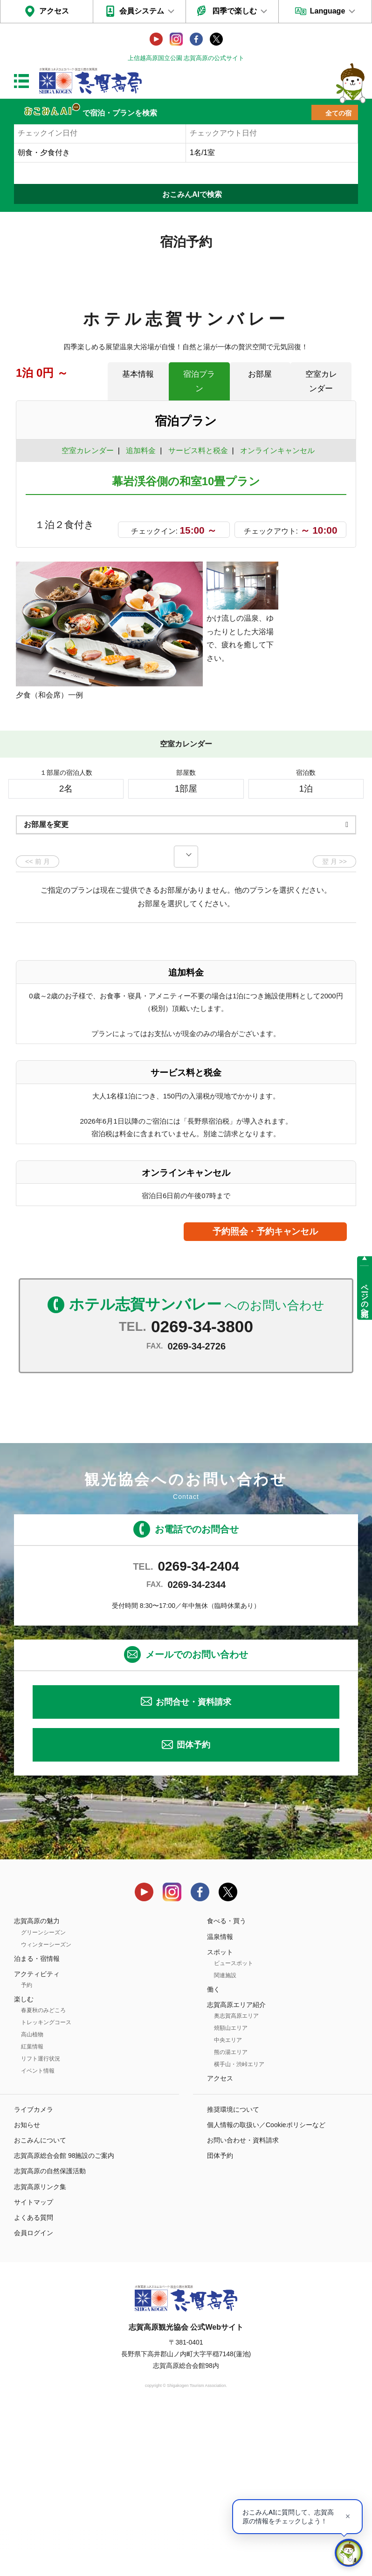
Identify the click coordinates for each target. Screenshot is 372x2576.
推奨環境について (233, 2271)
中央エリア (228, 2202)
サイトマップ (33, 2364)
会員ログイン (33, 2395)
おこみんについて (40, 2302)
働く (213, 2152)
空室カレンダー (321, 381)
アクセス (54, 11)
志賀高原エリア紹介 (236, 2167)
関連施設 (225, 2138)
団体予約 (193, 1907)
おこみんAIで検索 (192, 194)
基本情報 (138, 374)
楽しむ (24, 2161)
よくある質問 (33, 2380)
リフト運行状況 (40, 2221)
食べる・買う (226, 2083)
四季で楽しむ (234, 11)
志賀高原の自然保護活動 (50, 2333)
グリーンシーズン (43, 2095)
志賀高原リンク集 (40, 2348)
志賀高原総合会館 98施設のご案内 (64, 2318)
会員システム (141, 11)
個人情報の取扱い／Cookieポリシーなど (266, 2287)
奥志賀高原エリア (236, 2178)
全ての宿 (338, 113)
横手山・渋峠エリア (239, 2226)
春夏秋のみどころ (43, 2172)
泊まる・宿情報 (37, 2121)
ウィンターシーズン (46, 2107)
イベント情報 (38, 2233)
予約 (26, 2147)
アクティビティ (37, 2136)
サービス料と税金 (198, 450)
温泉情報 (220, 2099)
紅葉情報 (32, 2209)
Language (327, 11)
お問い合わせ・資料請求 (243, 2302)
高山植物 (32, 2197)
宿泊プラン (199, 381)
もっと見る (313, 846)
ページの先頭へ (365, 1296)
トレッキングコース (46, 2185)
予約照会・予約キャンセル (265, 1394)
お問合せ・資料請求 (193, 1864)
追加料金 (141, 450)
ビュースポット (233, 2125)
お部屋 (260, 374)
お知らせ (27, 2287)
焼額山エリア (231, 2190)
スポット (220, 2114)
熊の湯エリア (231, 2214)
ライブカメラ (33, 2271)
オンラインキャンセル (275, 450)
